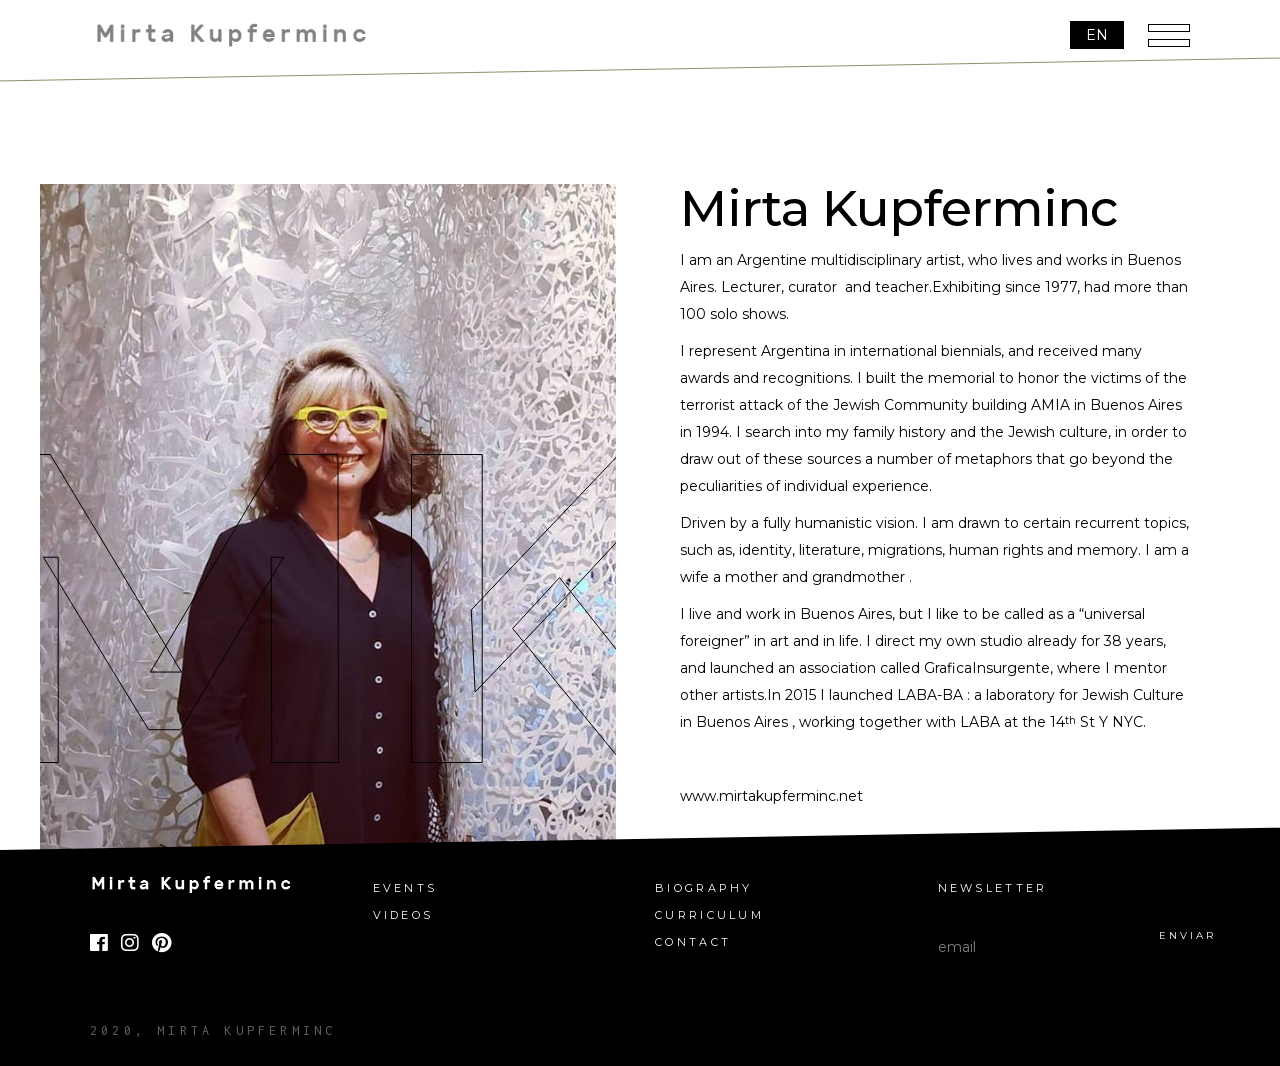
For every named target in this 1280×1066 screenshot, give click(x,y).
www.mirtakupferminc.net (771, 796)
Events (405, 888)
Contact (693, 942)
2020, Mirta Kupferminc (213, 1030)
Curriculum (709, 915)
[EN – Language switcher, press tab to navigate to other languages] (1097, 35)
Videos (403, 915)
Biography (704, 888)
